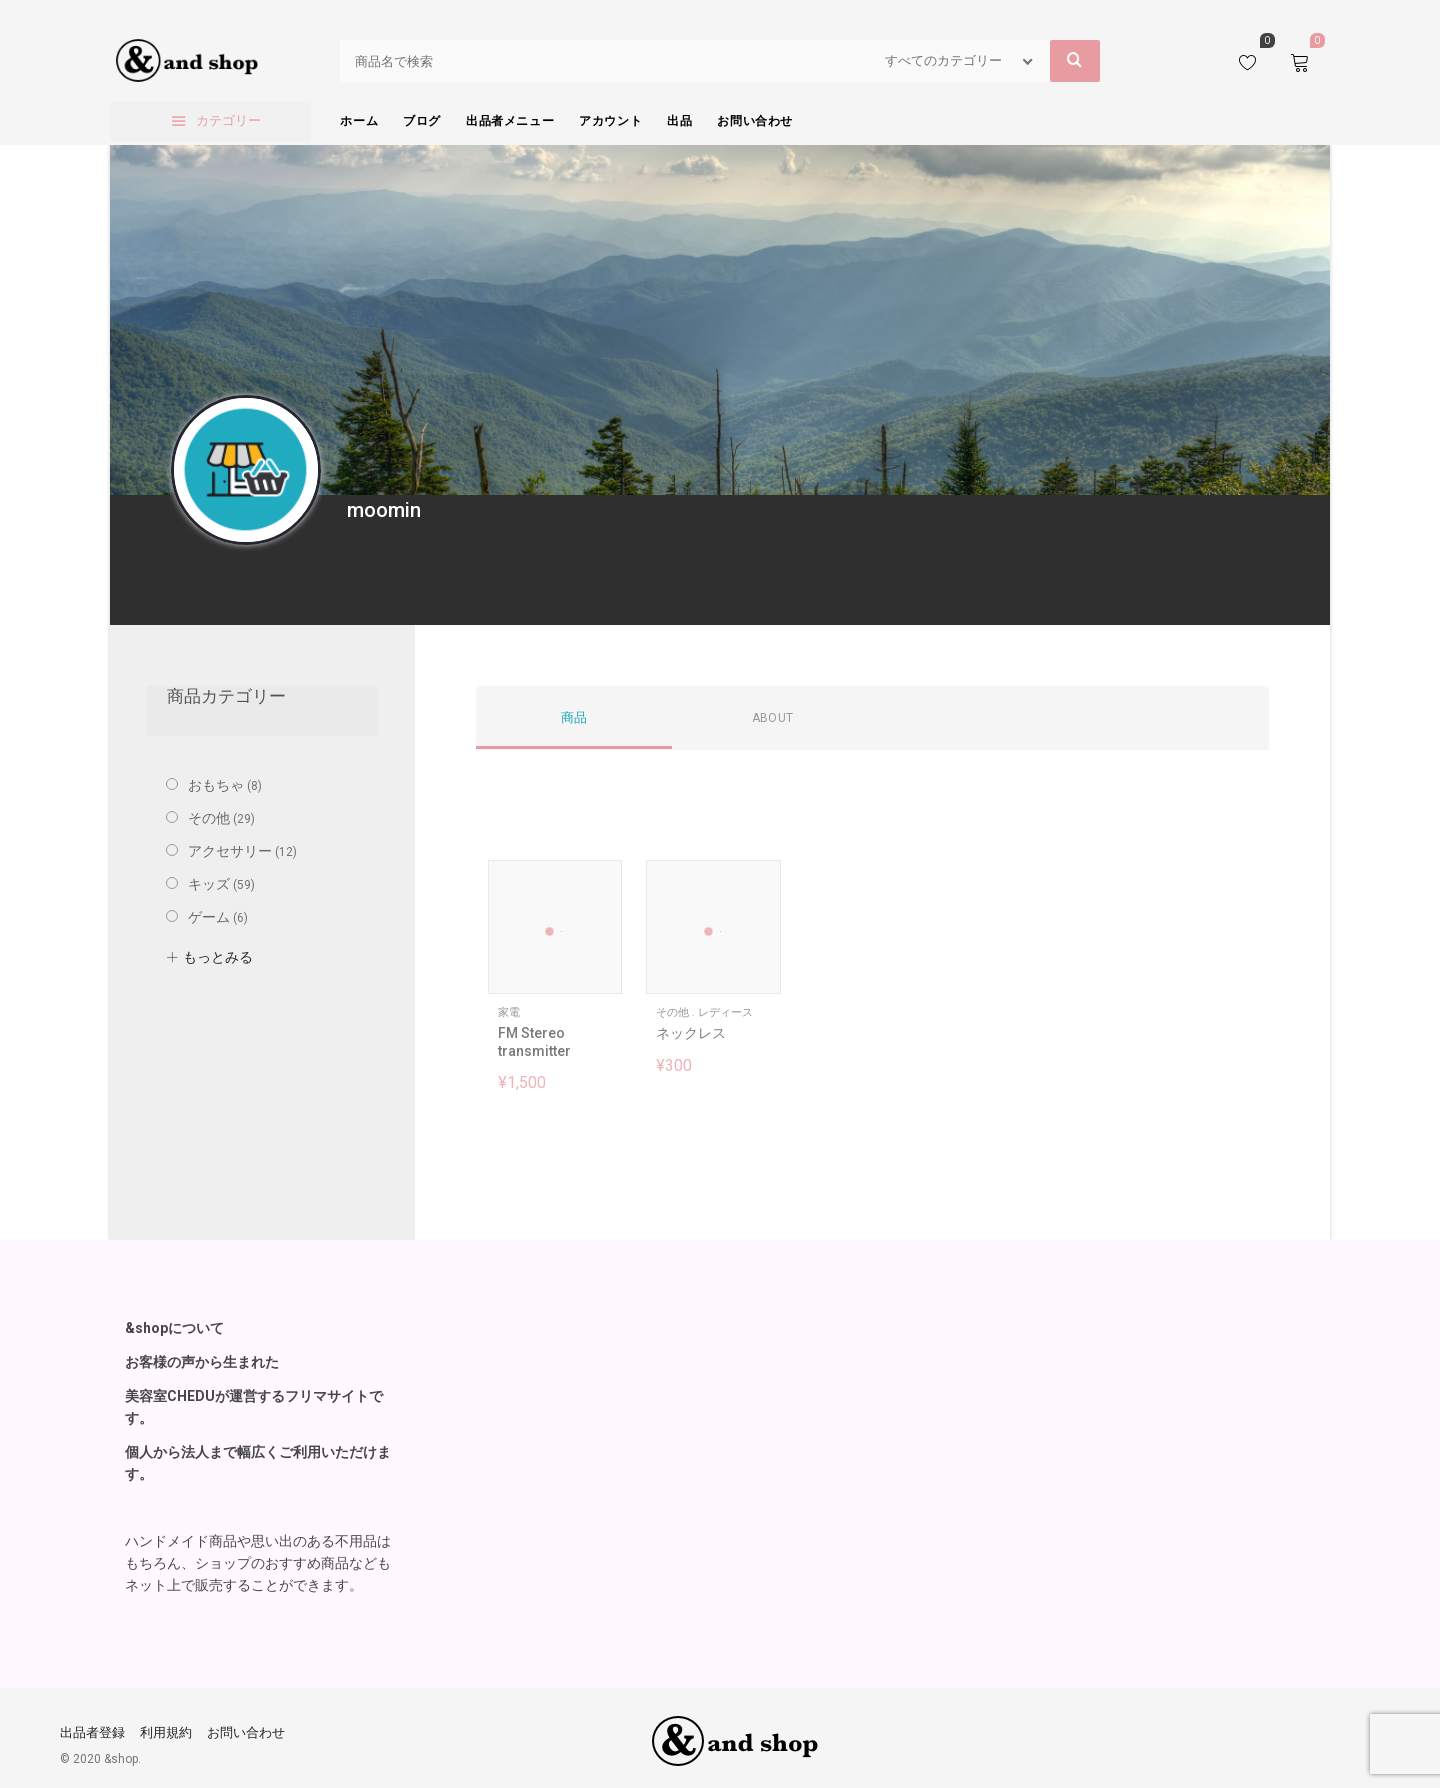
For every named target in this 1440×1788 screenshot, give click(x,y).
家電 (509, 1012)
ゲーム (209, 917)
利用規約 (166, 1732)
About (773, 718)
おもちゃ (216, 785)
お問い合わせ (246, 1732)
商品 (574, 717)
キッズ (209, 884)
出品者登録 (92, 1732)
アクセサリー (230, 851)
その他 (672, 1012)
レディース (725, 1012)
